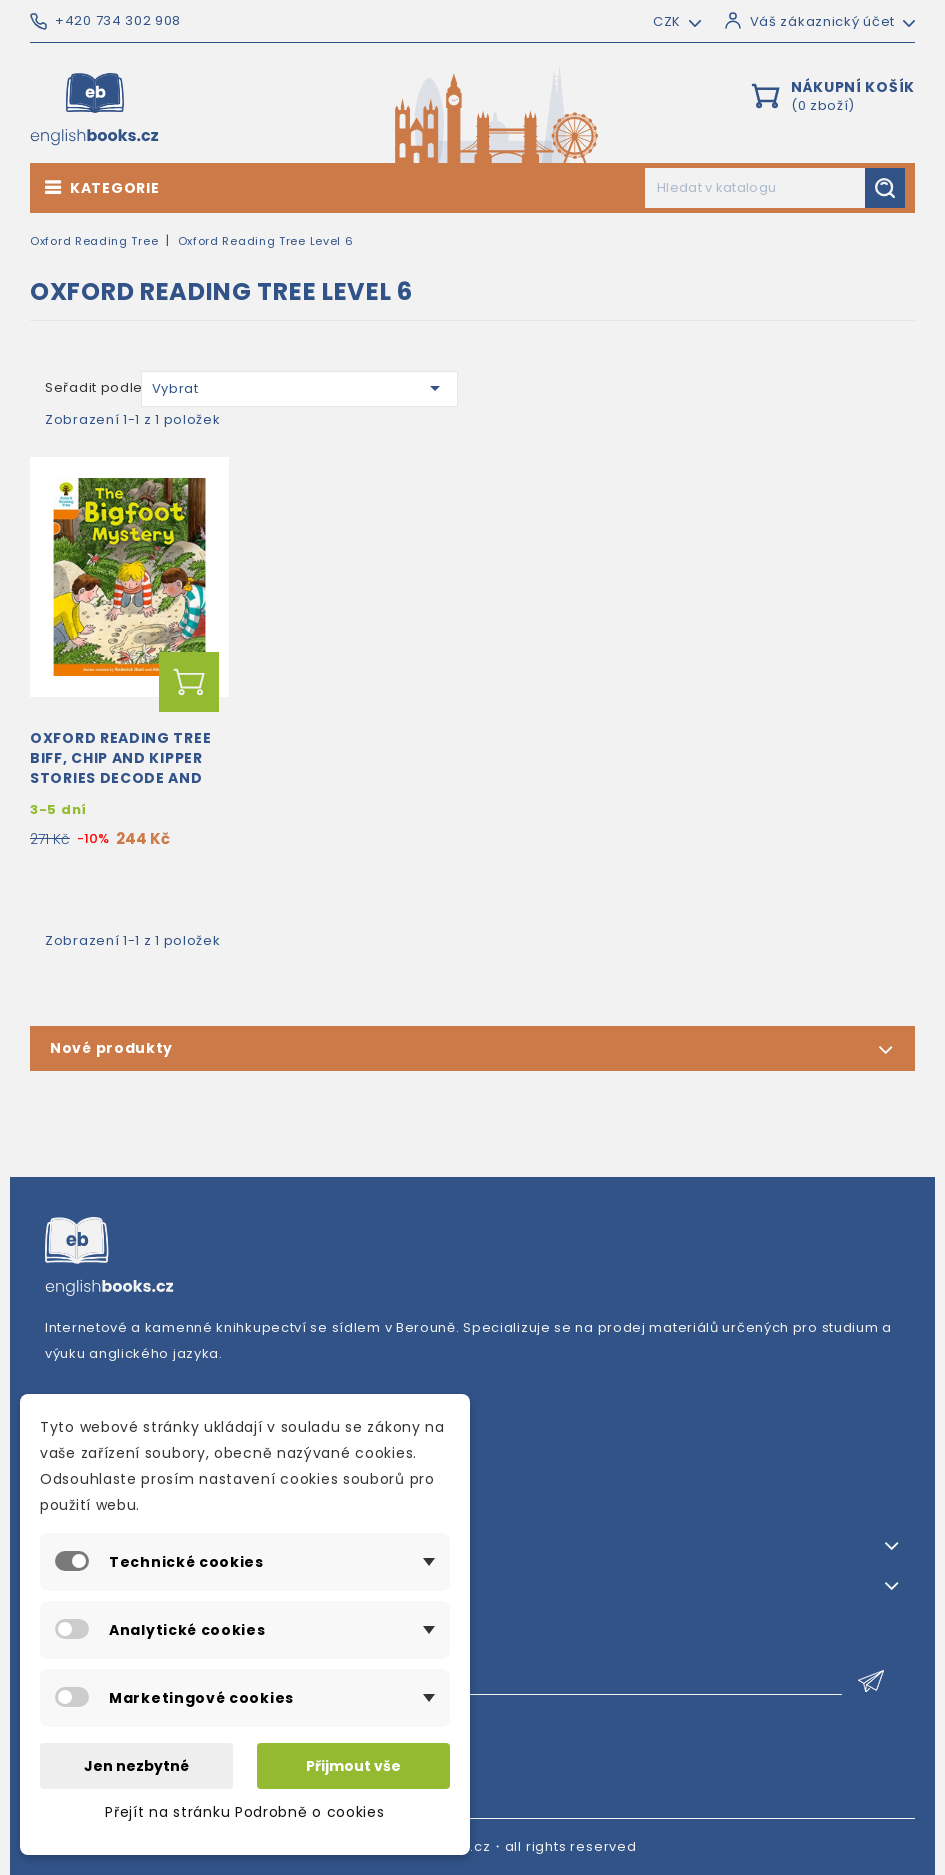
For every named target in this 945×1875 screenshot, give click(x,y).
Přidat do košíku (189, 682)
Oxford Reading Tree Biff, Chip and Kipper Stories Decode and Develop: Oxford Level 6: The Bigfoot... (126, 777)
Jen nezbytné (136, 1766)
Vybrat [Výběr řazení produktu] (299, 388)
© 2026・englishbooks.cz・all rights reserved (472, 1846)
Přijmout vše (353, 1766)
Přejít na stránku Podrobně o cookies (244, 1812)
